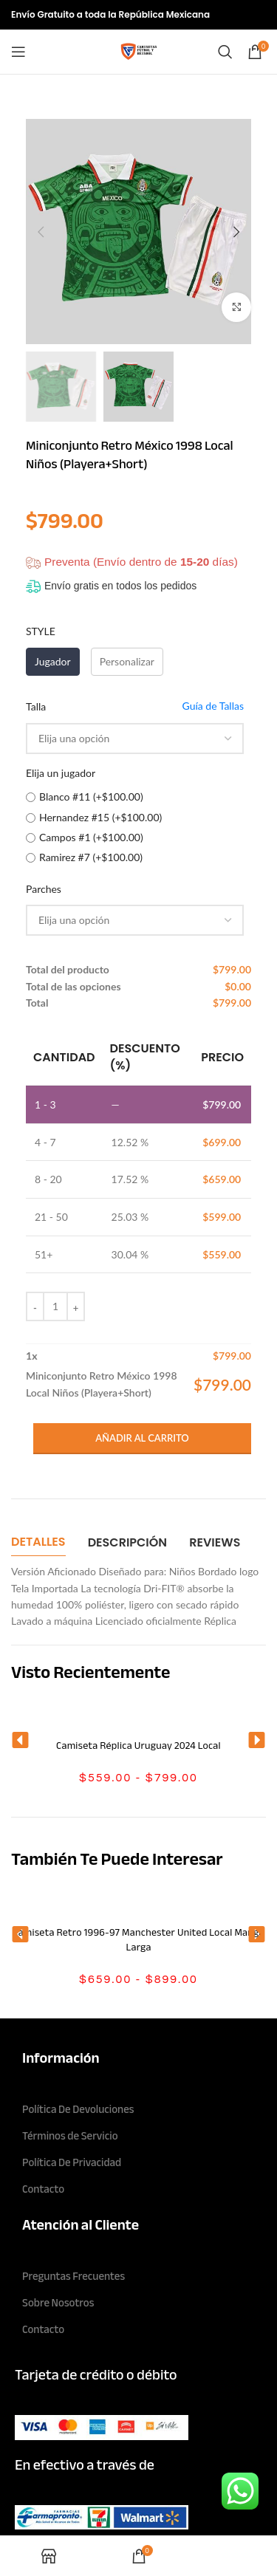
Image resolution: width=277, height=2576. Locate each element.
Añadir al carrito (142, 1438)
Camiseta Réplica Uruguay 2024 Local (138, 1745)
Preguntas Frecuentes (73, 2276)
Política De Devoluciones (78, 2109)
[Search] (225, 51)
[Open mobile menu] (18, 51)
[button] (20, 1739)
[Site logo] (138, 50)
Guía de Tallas (213, 705)
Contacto (43, 2189)
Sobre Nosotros (58, 2302)
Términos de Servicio (70, 2135)
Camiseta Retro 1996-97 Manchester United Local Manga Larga (138, 1939)
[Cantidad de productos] (55, 1306)
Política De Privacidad (71, 2162)
